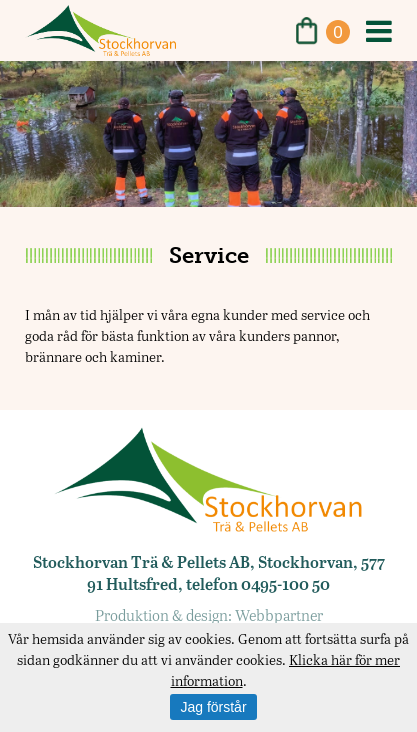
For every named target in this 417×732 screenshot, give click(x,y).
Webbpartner (279, 615)
